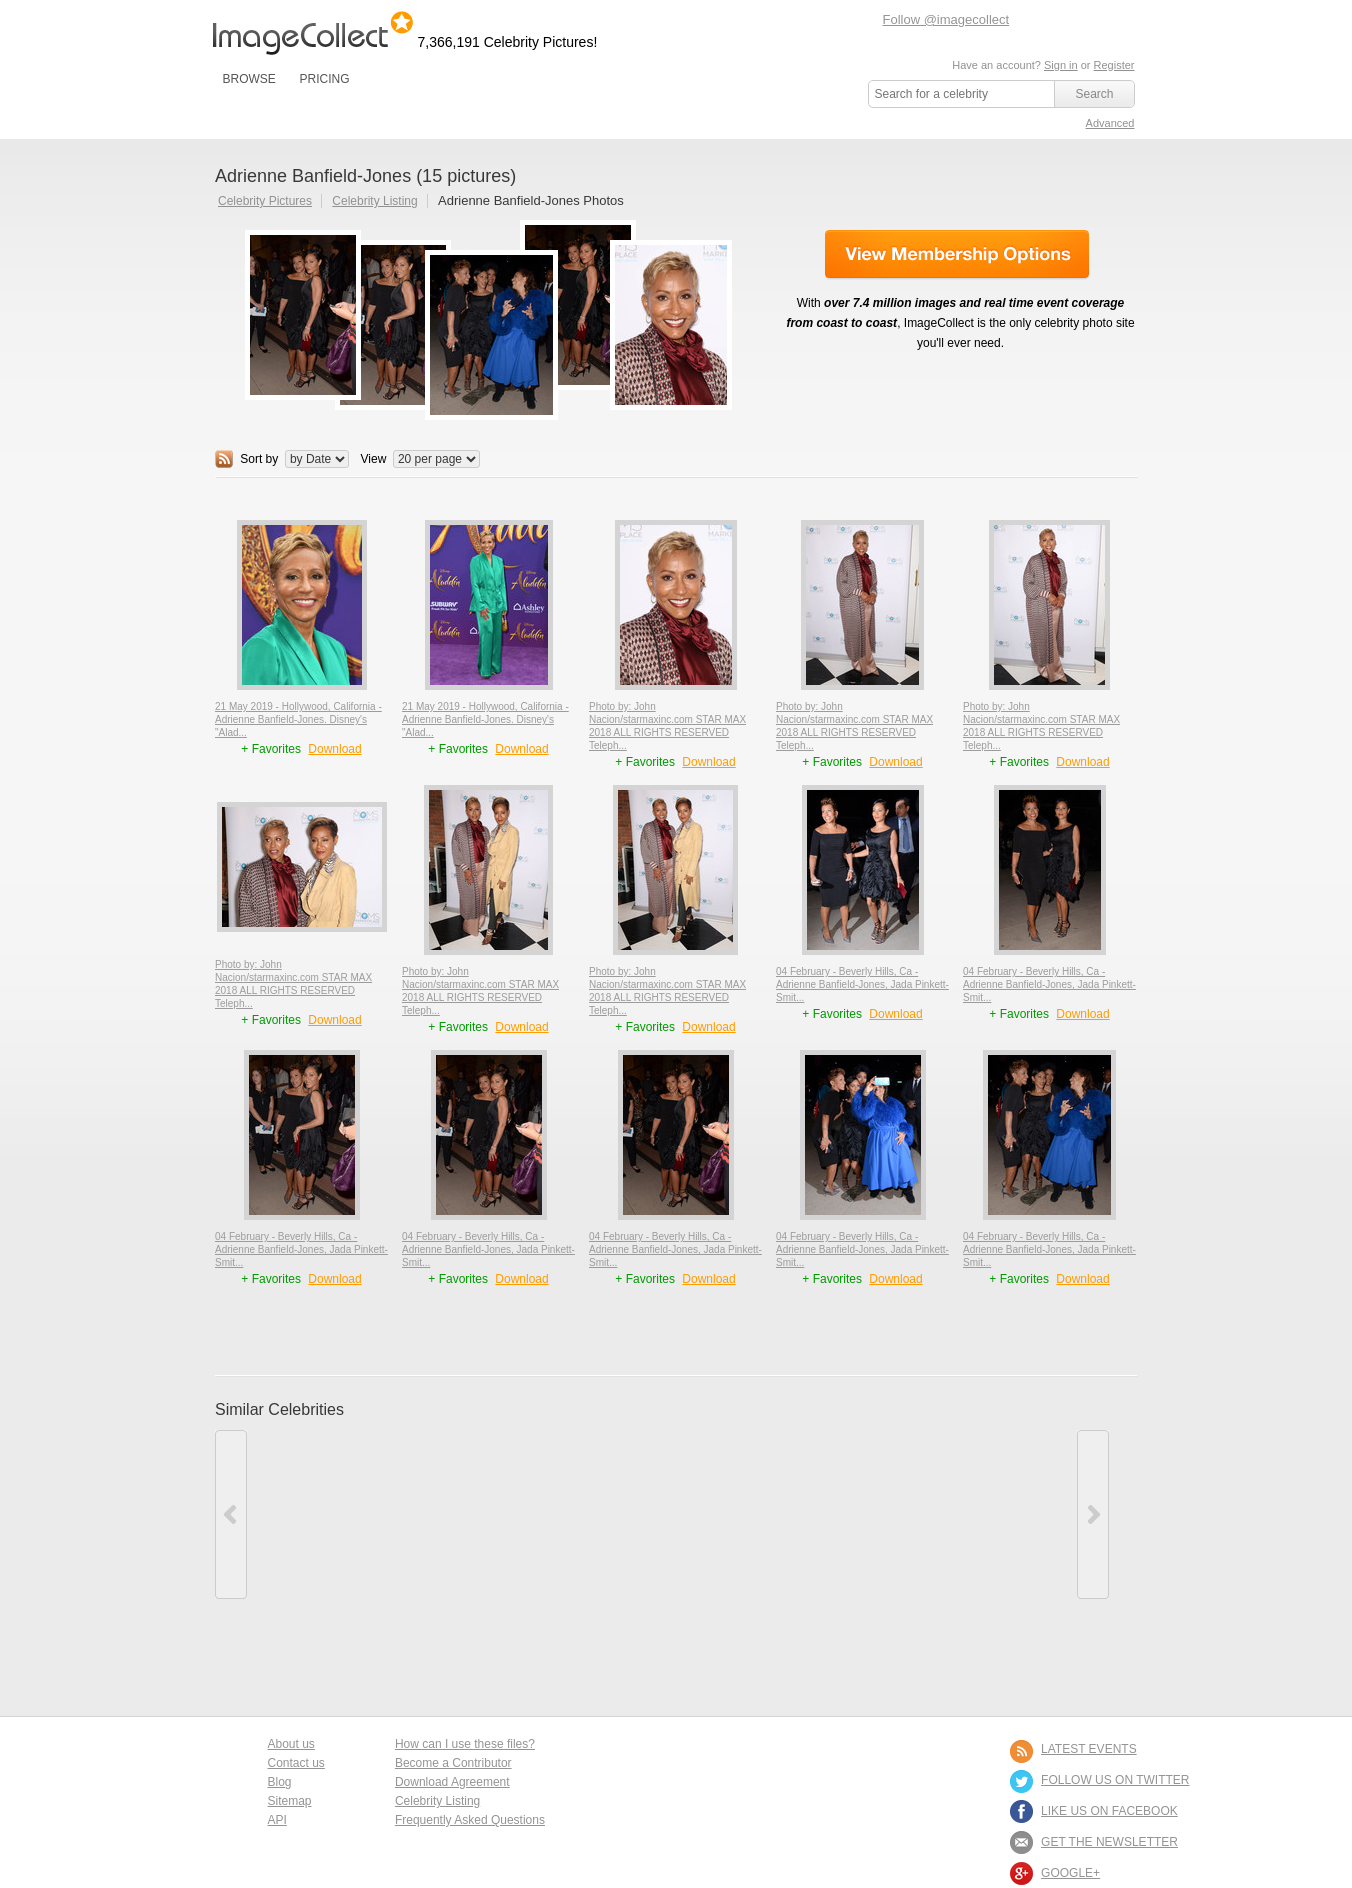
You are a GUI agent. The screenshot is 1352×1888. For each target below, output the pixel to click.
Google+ (1070, 1873)
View (374, 459)
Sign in (1061, 65)
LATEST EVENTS (1089, 1749)
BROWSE (249, 79)
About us (291, 1744)
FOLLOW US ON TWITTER (1115, 1780)
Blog (280, 1782)
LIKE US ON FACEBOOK (1109, 1811)
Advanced (1110, 123)
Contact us (296, 1763)
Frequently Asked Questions (470, 1820)
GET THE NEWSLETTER (1109, 1842)
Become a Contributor (453, 1763)
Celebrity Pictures (265, 201)
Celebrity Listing (374, 201)
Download (334, 749)
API (277, 1820)
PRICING (324, 79)
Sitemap (290, 1801)
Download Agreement (452, 1782)
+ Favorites (272, 749)
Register (1114, 65)
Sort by (259, 459)
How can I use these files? (465, 1744)
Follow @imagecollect (946, 19)
